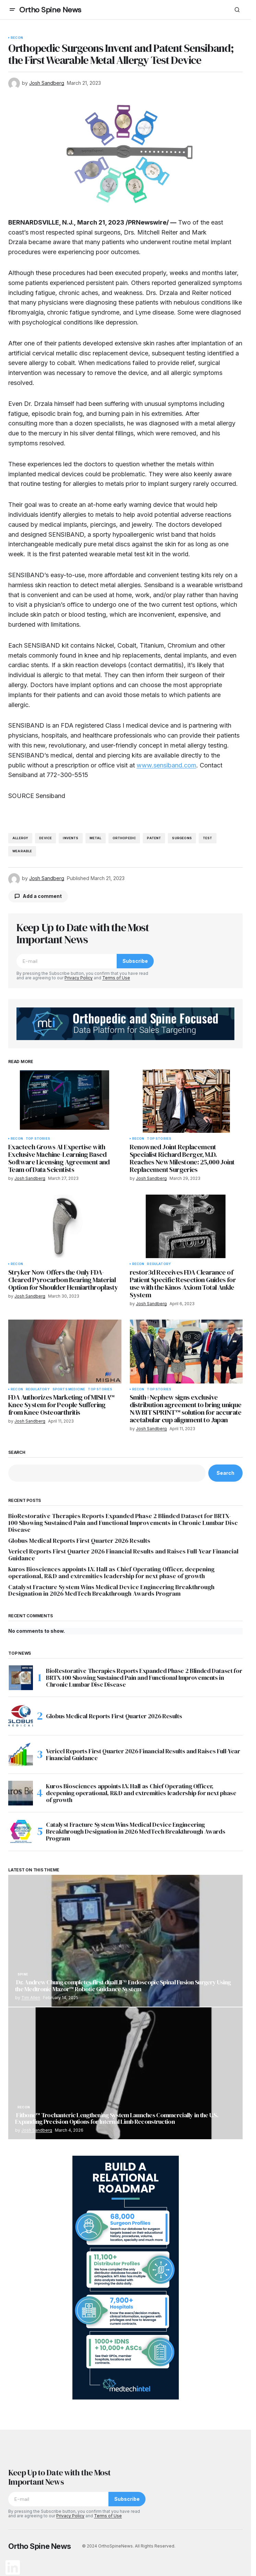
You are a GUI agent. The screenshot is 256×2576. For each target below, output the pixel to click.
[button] (12, 9)
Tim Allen (30, 1997)
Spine (23, 1974)
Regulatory (159, 1264)
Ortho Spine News (50, 10)
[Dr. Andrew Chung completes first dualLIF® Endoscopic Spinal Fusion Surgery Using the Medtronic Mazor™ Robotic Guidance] (125, 1941)
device (45, 838)
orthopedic (124, 838)
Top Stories (38, 1138)
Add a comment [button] (42, 896)
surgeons (181, 838)
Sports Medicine (69, 1389)
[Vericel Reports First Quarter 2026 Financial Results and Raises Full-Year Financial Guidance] (20, 1754)
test (207, 838)
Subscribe (135, 961)
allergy (20, 838)
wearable (22, 851)
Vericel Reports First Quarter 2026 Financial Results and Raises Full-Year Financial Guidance (123, 1555)
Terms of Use (116, 977)
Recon (17, 37)
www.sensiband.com (166, 765)
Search (16, 1452)
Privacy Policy (79, 977)
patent (154, 838)
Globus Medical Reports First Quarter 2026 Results (79, 1540)
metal (96, 838)
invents (70, 838)
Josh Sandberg (36, 2130)
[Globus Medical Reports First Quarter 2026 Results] (20, 1716)
